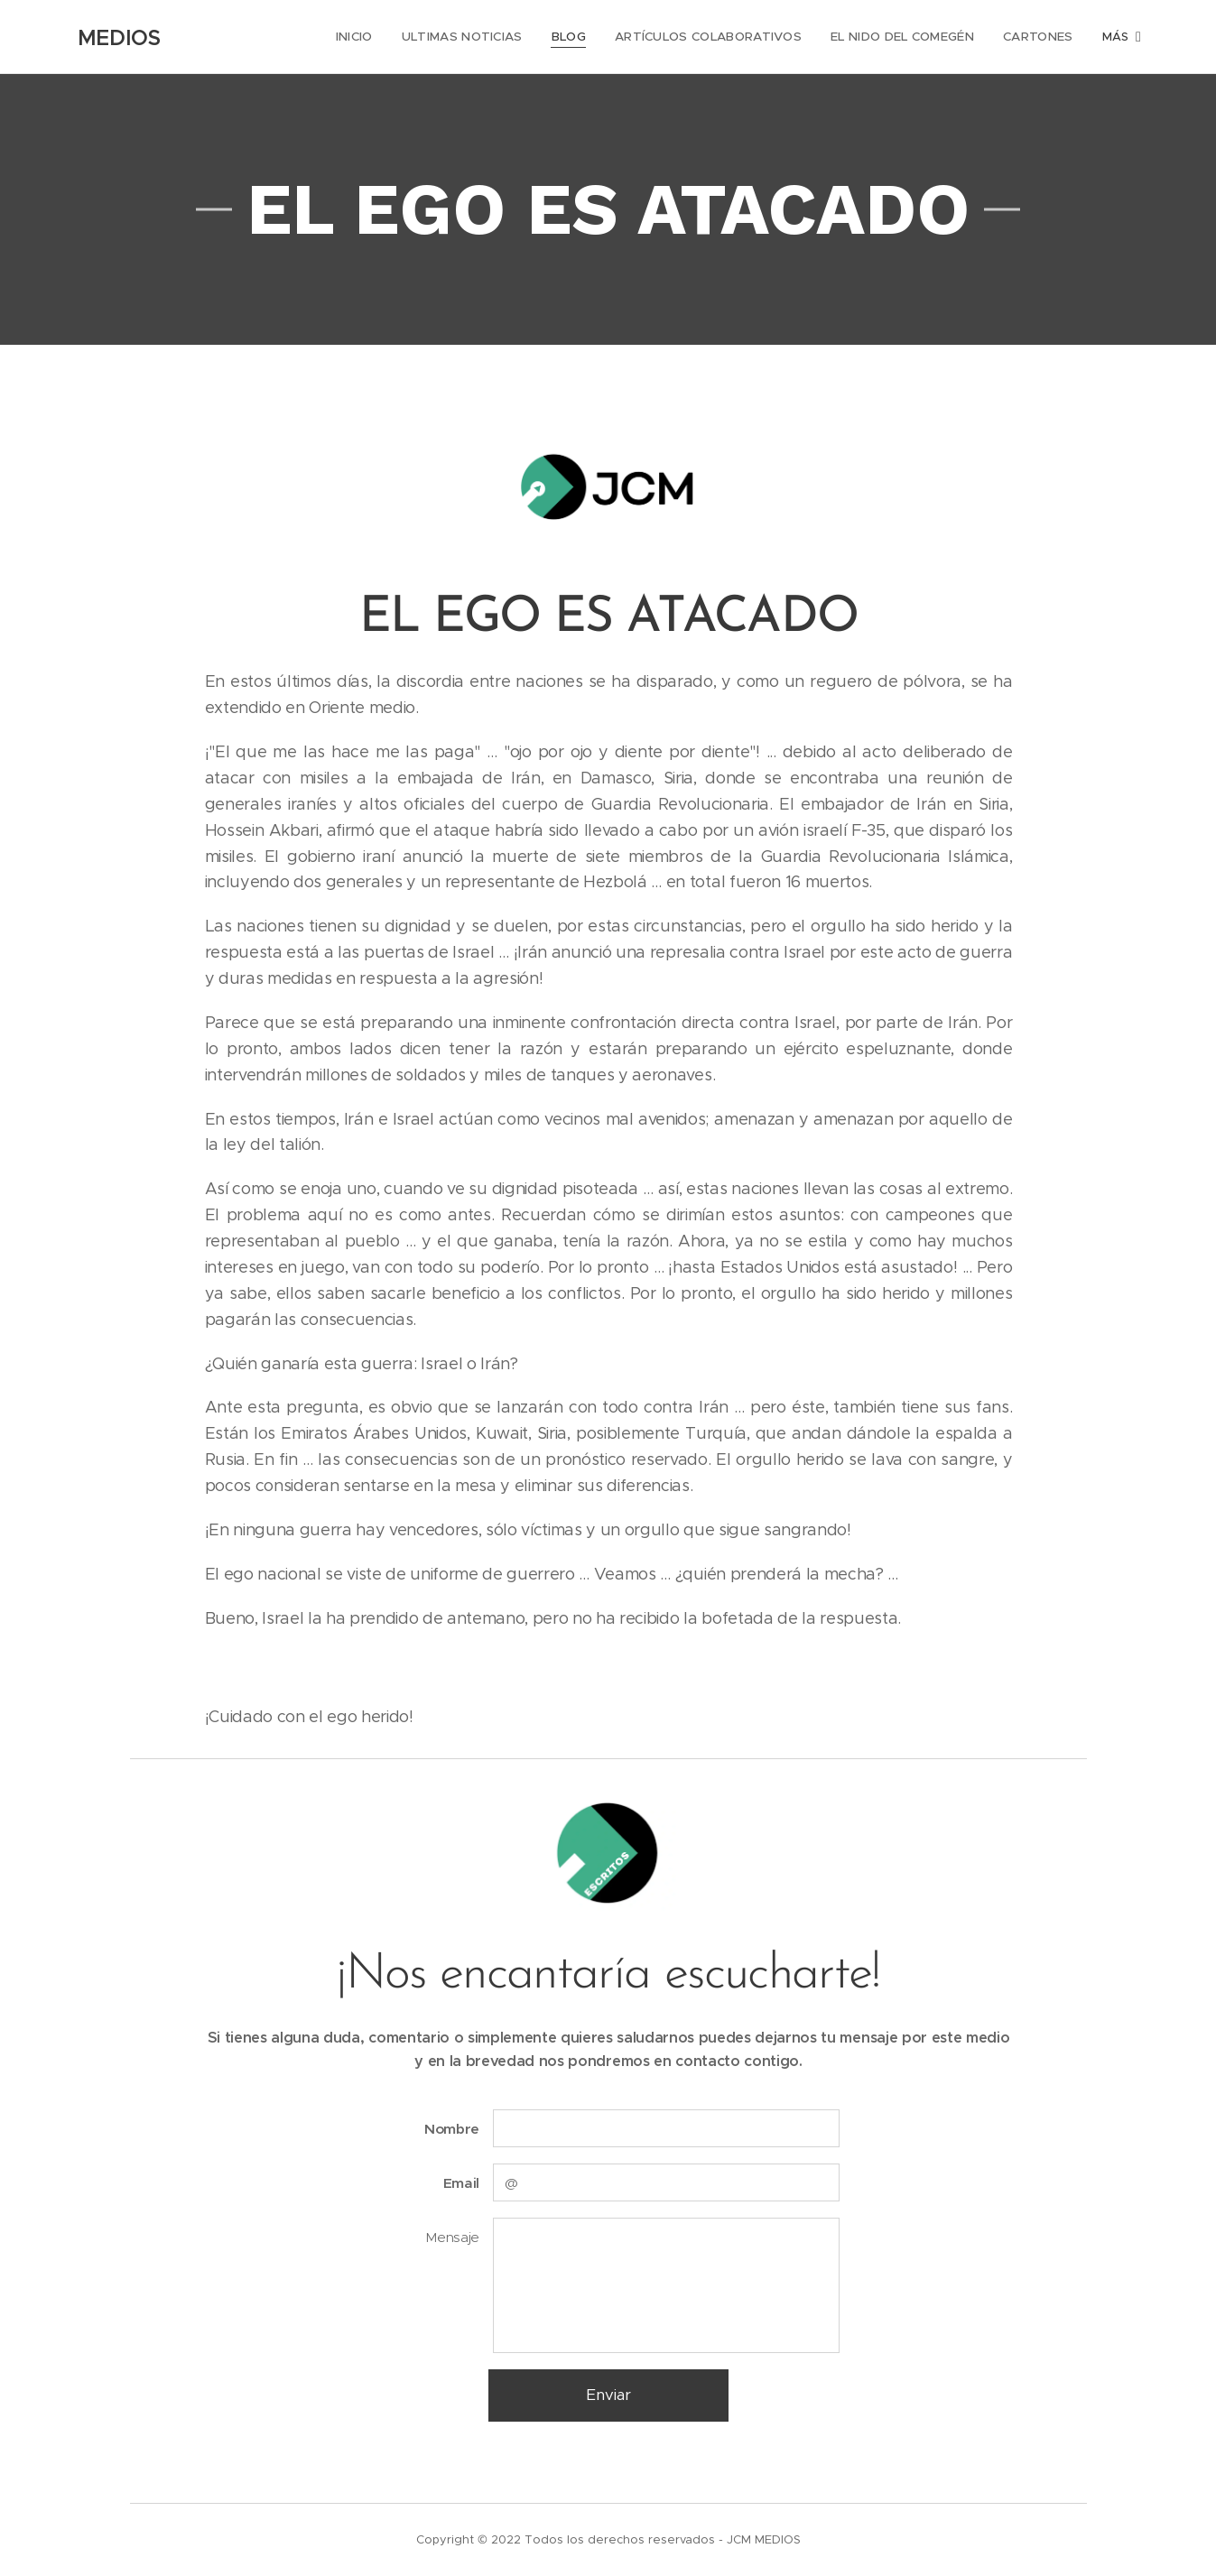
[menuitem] (350, 37)
